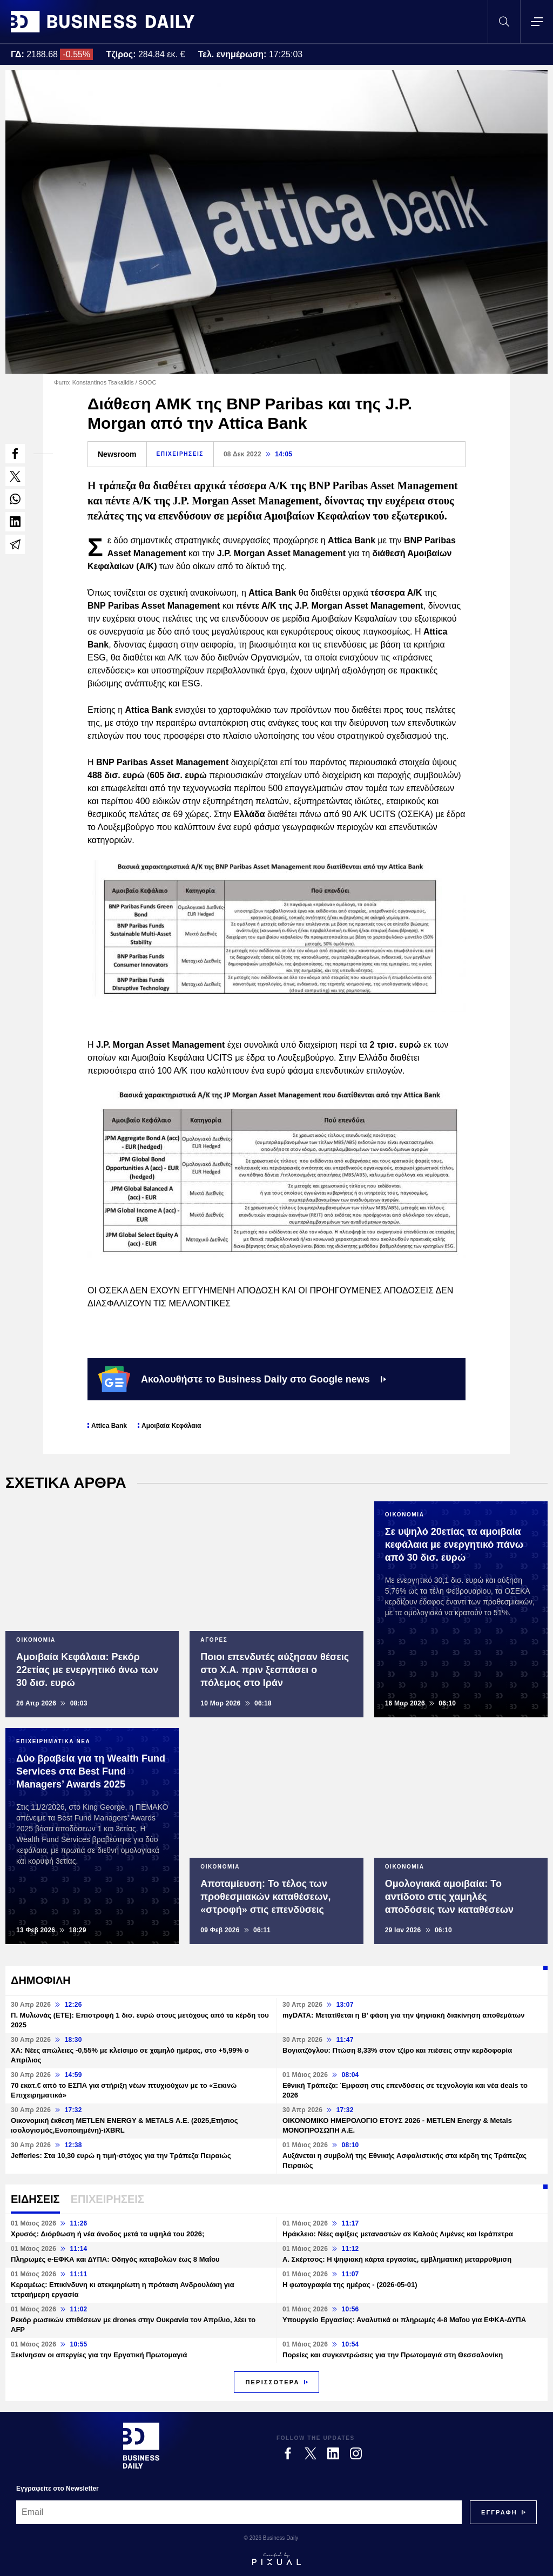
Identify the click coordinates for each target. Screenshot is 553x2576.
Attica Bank (109, 1425)
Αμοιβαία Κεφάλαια (171, 1425)
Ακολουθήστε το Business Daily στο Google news (242, 1379)
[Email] (239, 2512)
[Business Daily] (141, 2445)
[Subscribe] (499, 2512)
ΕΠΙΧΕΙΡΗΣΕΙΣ (180, 454)
